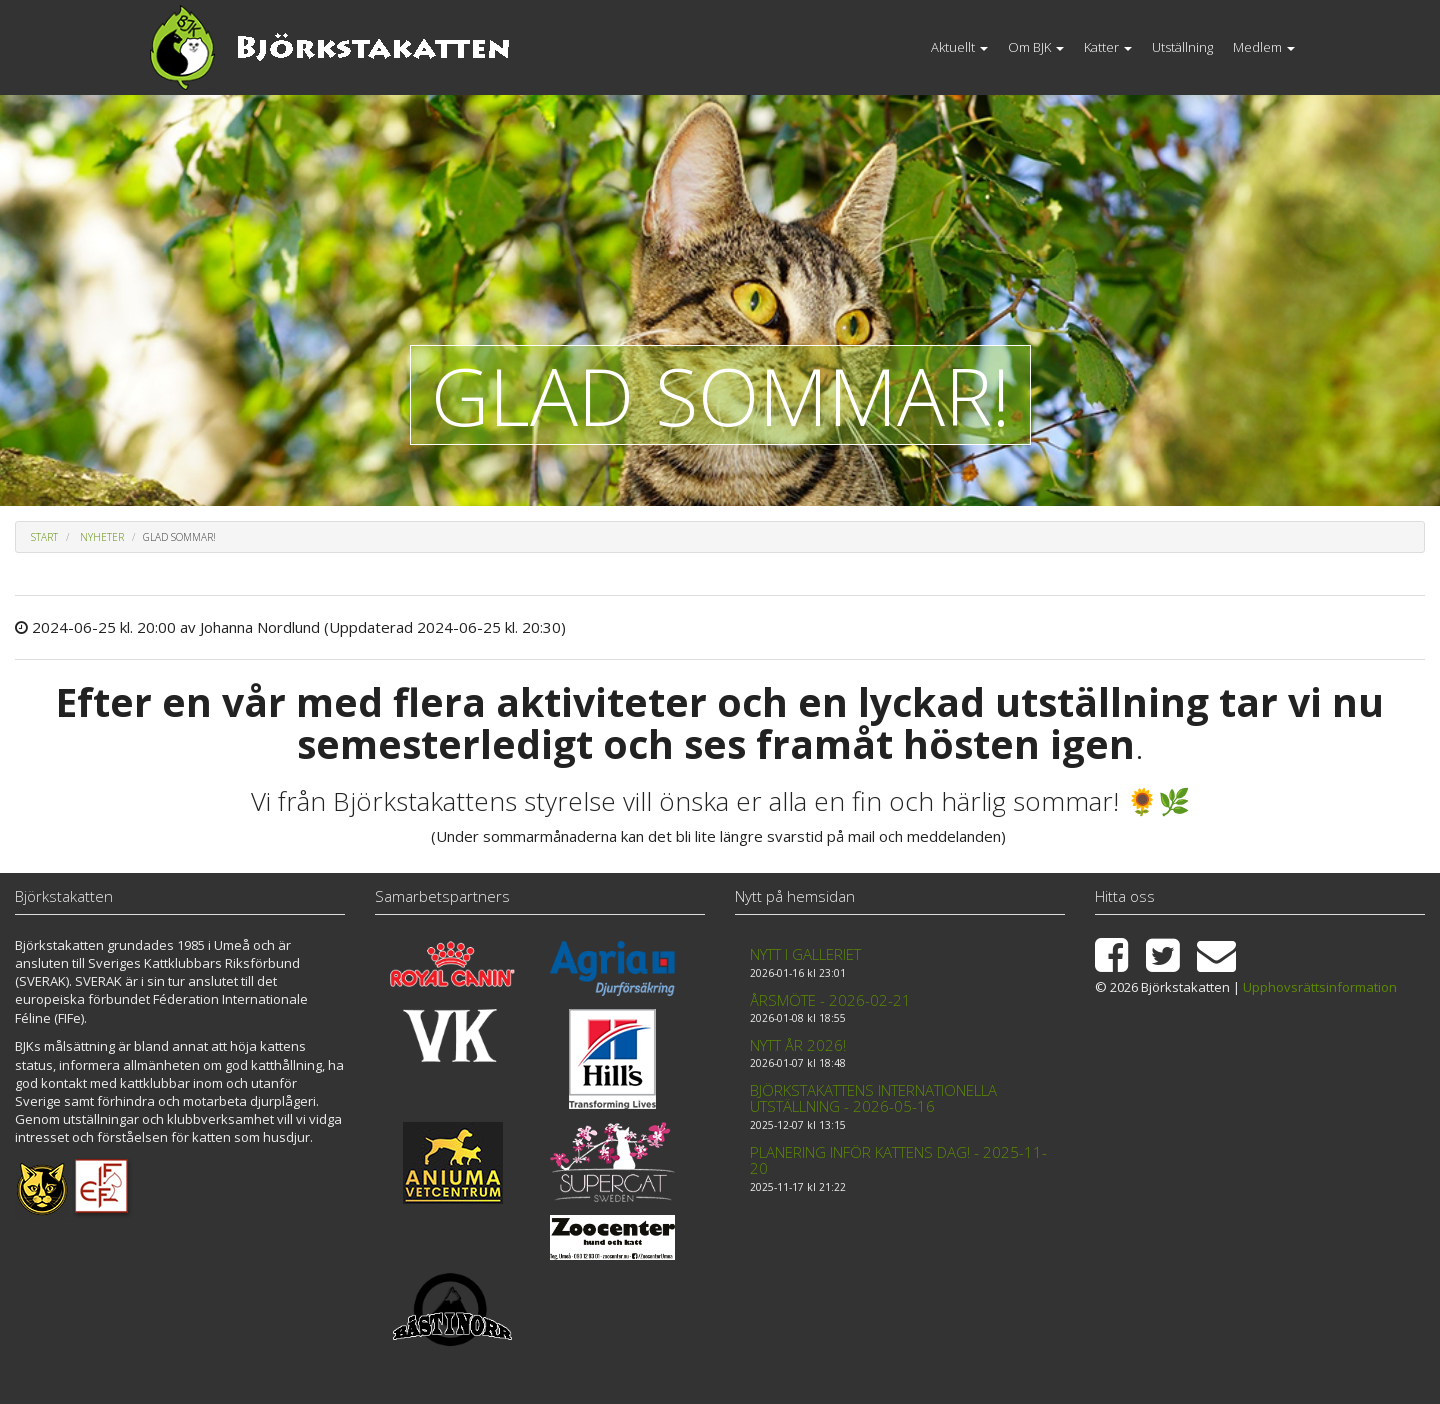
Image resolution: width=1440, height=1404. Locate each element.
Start (44, 537)
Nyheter (102, 537)
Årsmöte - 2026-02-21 (830, 1000)
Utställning (1182, 47)
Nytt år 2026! (798, 1045)
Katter (1108, 47)
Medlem (1264, 47)
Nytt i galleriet (805, 954)
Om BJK (1036, 47)
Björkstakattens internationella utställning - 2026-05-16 (873, 1098)
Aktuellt (959, 47)
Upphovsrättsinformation (1320, 987)
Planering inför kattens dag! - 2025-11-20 (898, 1160)
